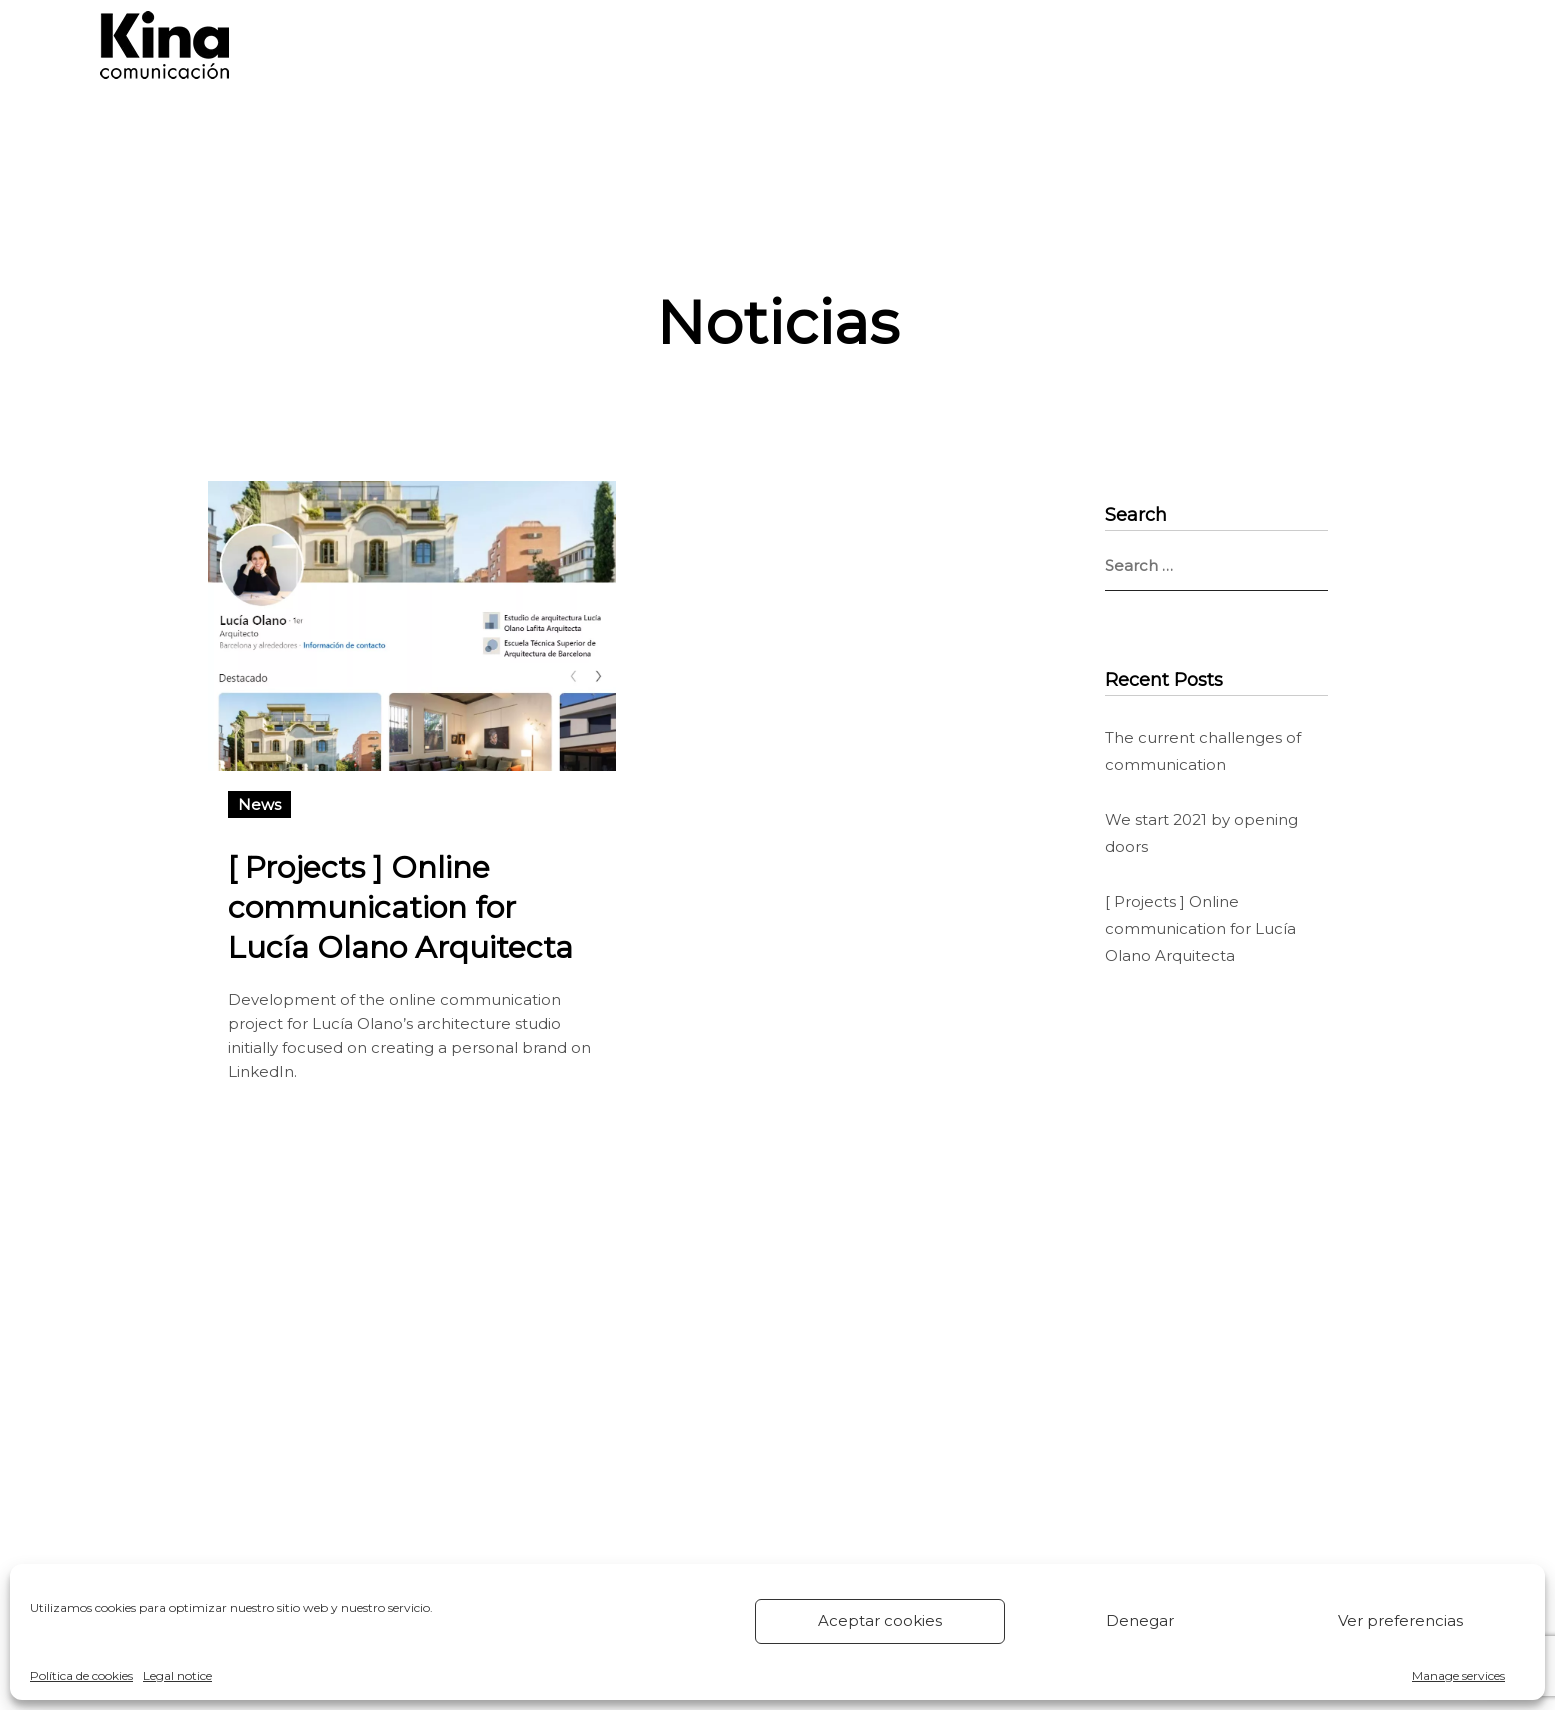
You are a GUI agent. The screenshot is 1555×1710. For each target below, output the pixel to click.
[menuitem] (1383, 45)
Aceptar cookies (880, 1620)
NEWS (1054, 44)
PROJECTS (851, 44)
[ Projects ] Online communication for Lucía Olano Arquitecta (400, 907)
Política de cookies (81, 1675)
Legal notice (177, 1675)
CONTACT (1165, 44)
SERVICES (723, 44)
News (259, 804)
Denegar (1140, 1620)
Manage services (1458, 1675)
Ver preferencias (1400, 1620)
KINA (961, 44)
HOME (611, 44)
